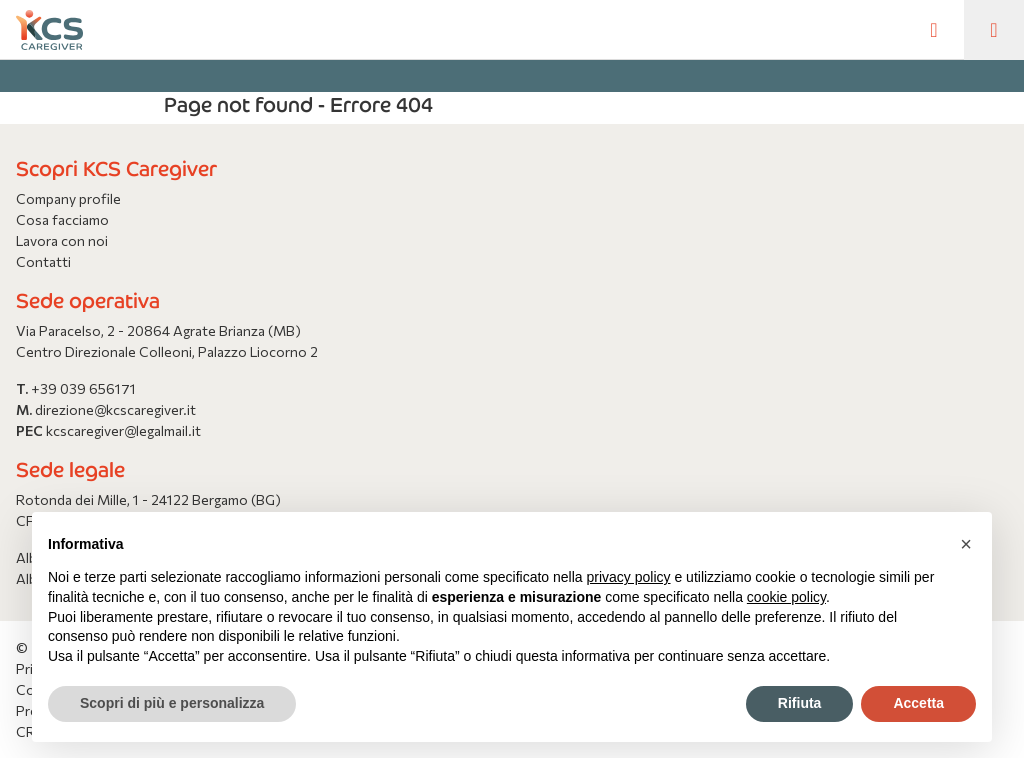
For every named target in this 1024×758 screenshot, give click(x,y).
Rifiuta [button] (800, 703)
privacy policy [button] (629, 577)
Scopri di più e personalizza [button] (172, 703)
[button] (966, 544)
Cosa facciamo (62, 219)
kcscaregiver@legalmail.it (123, 430)
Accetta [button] (918, 703)
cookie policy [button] (786, 597)
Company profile (68, 198)
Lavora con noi (62, 240)
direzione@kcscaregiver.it (115, 409)
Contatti (43, 261)
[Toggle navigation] (994, 30)
